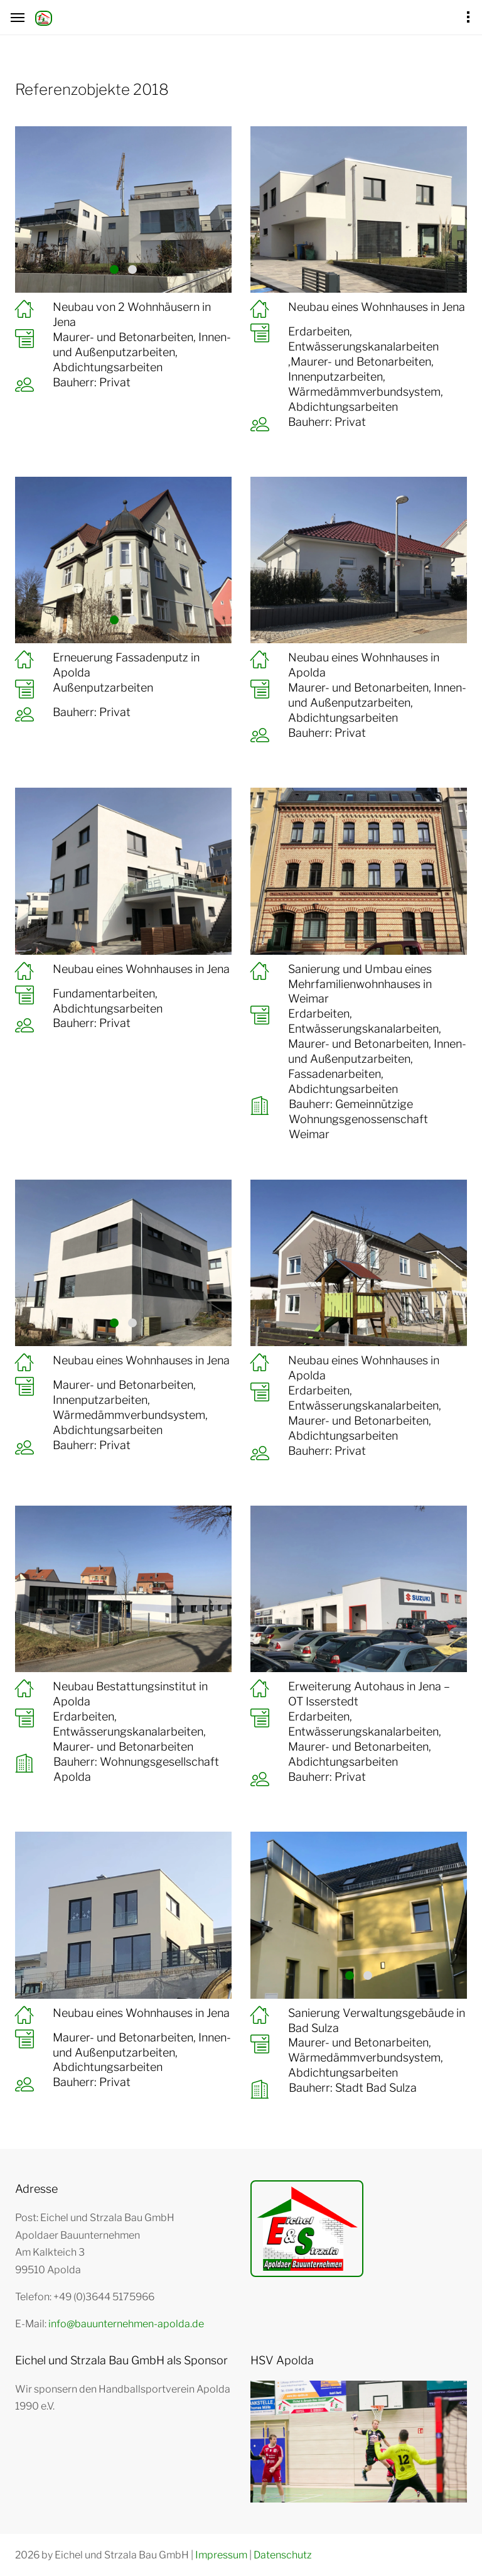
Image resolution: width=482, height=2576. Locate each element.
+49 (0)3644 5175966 (103, 2297)
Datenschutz (283, 2555)
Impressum (221, 2555)
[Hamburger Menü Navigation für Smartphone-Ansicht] (18, 18)
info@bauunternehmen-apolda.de (126, 2324)
